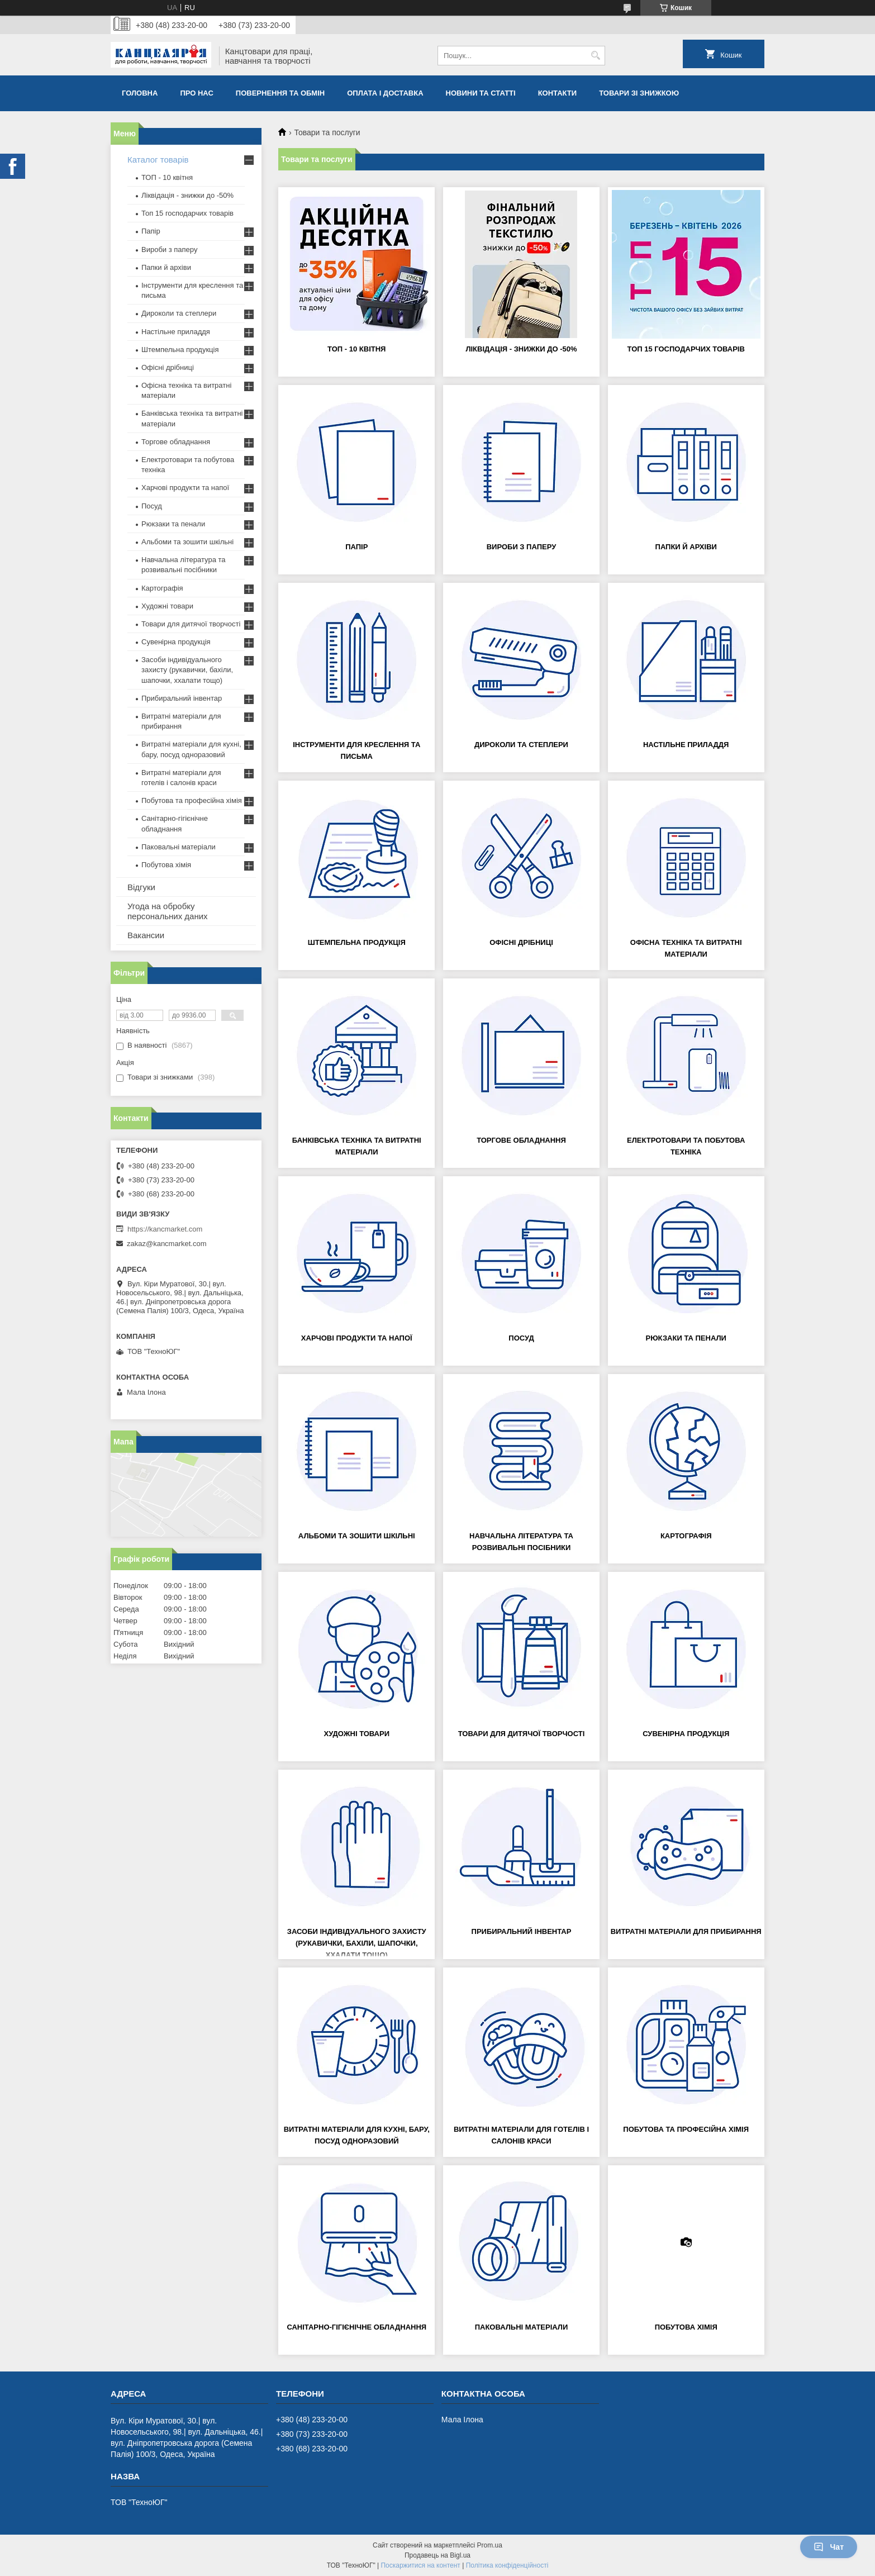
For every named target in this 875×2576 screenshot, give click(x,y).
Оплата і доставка (385, 93)
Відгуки (141, 887)
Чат (829, 2547)
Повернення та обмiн (280, 93)
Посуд (521, 1338)
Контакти (557, 93)
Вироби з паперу (522, 547)
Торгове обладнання (521, 1140)
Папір (356, 547)
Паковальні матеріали (521, 2327)
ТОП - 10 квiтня (356, 349)
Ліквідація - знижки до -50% (521, 349)
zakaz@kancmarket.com (167, 1243)
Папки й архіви (686, 547)
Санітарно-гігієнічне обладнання (356, 2327)
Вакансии (145, 935)
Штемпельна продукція (357, 942)
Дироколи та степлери (521, 744)
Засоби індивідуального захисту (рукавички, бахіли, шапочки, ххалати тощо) (356, 1943)
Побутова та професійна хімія (686, 2129)
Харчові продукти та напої (356, 1338)
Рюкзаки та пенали (685, 1338)
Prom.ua (489, 2545)
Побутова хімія (686, 2327)
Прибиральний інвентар (522, 1931)
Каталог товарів (158, 159)
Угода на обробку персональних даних (167, 911)
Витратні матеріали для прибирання (686, 1931)
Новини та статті (481, 93)
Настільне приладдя (686, 744)
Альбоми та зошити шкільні (356, 1536)
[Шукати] (595, 55)
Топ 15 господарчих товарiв (686, 349)
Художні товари (356, 1733)
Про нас (196, 93)
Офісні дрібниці (521, 942)
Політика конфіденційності (507, 2565)
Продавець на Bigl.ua (437, 2555)
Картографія (686, 1536)
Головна (140, 93)
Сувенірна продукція (686, 1733)
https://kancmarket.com (164, 1229)
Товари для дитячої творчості (521, 1733)
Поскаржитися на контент (420, 2565)
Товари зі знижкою (639, 93)
